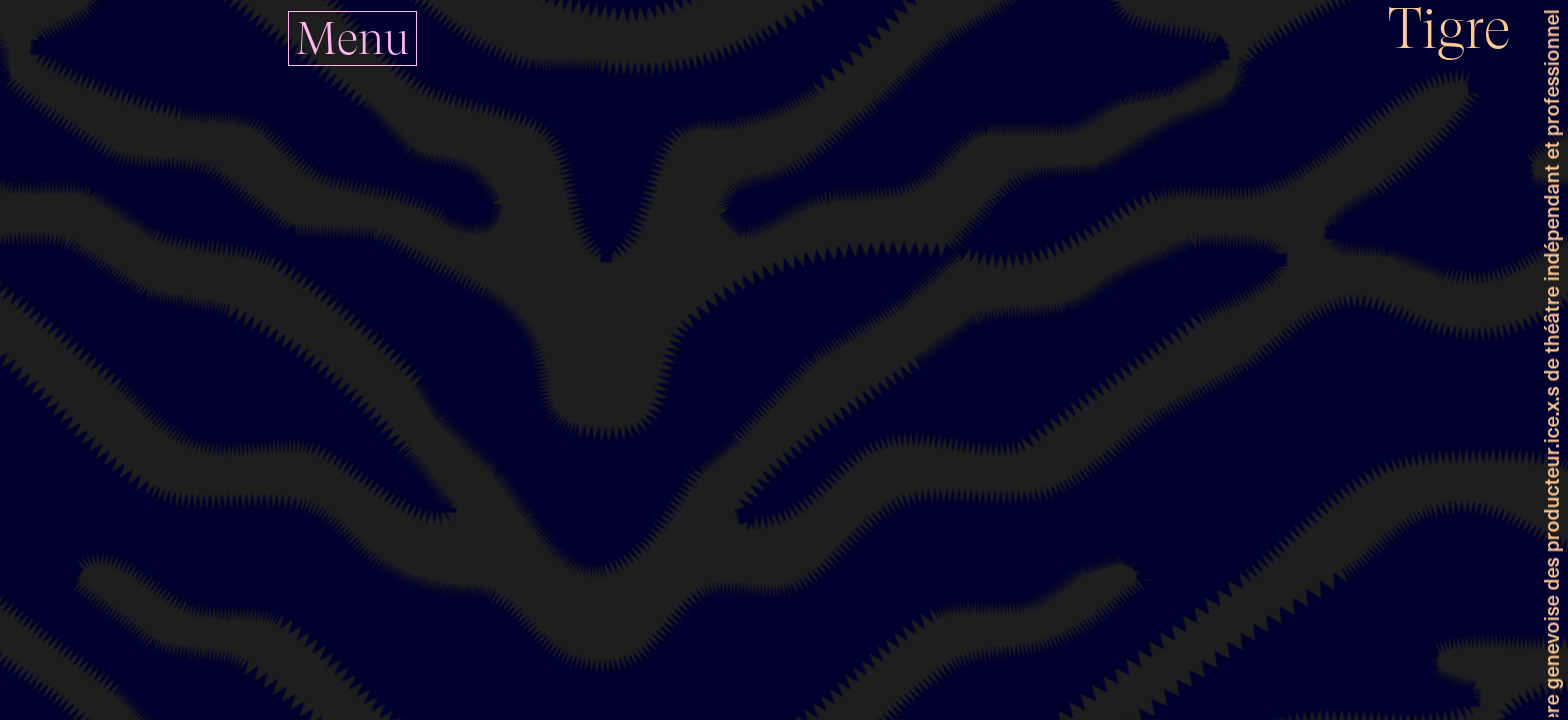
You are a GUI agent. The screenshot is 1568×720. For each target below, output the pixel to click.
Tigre (1449, 28)
